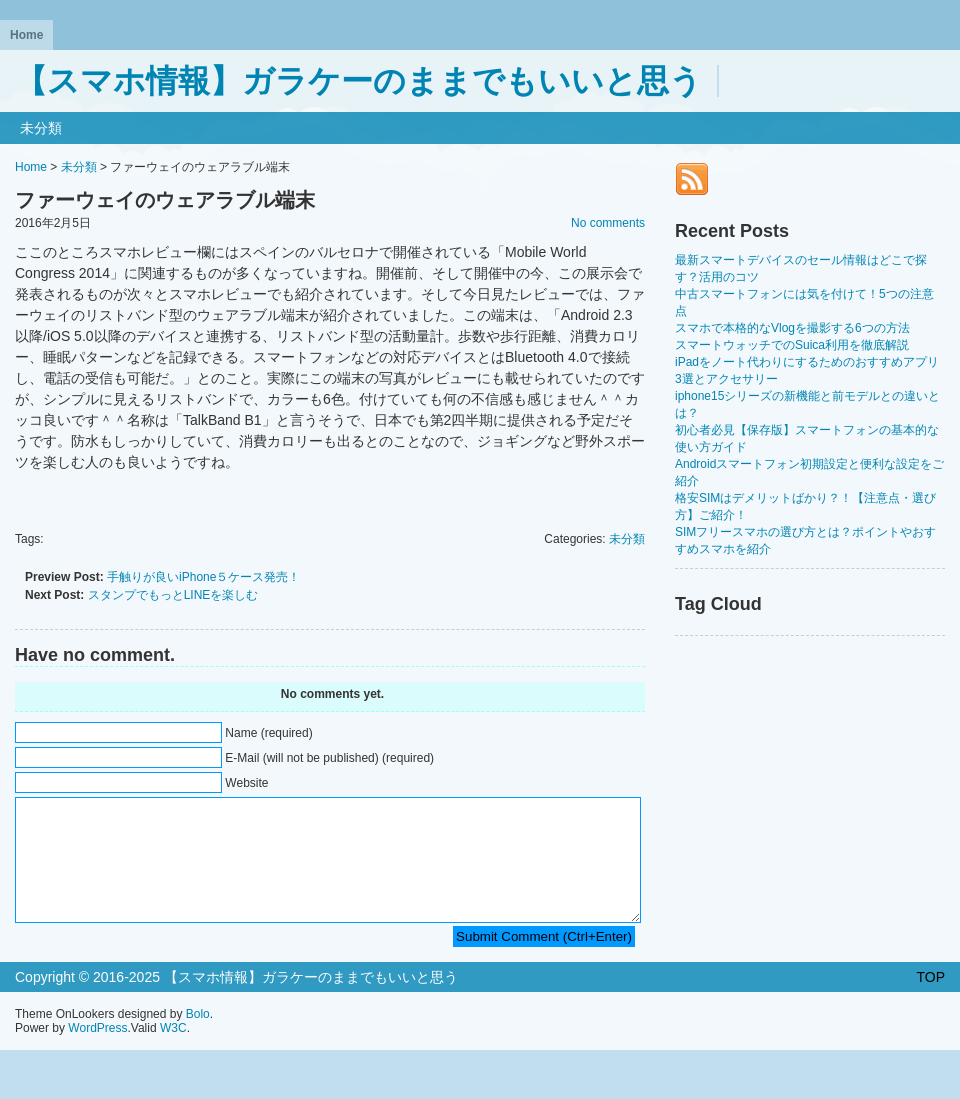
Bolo (198, 1038)
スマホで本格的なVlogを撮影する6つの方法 (792, 328)
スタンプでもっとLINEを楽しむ (173, 595)
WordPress (97, 1052)
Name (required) (268, 733)
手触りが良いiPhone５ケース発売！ (203, 577)
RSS (692, 179)
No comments (608, 223)
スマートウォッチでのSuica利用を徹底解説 (792, 345)
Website (246, 783)
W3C (173, 1052)
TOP (930, 1001)
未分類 (41, 128)
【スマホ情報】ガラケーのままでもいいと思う (358, 81)
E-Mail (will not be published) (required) (329, 758)
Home (26, 35)
